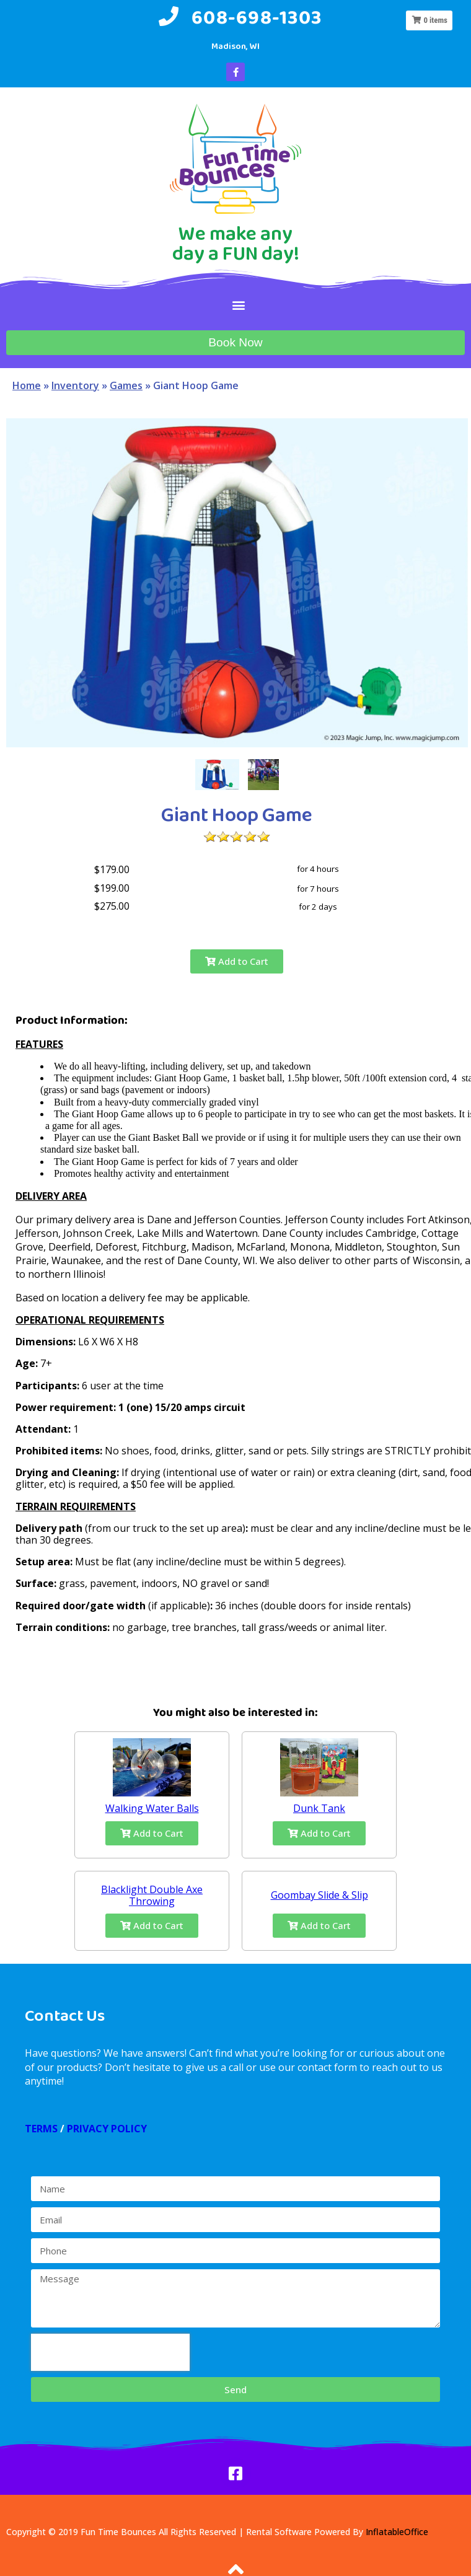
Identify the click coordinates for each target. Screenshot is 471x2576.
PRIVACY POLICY (107, 2128)
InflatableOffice (397, 2532)
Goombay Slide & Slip (319, 1895)
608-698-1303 (256, 17)
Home (26, 385)
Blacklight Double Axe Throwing (152, 1895)
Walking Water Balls (152, 1808)
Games (126, 385)
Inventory (75, 385)
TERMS (41, 2128)
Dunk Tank (319, 1808)
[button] (239, 304)
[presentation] (110, 2352)
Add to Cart (236, 961)
